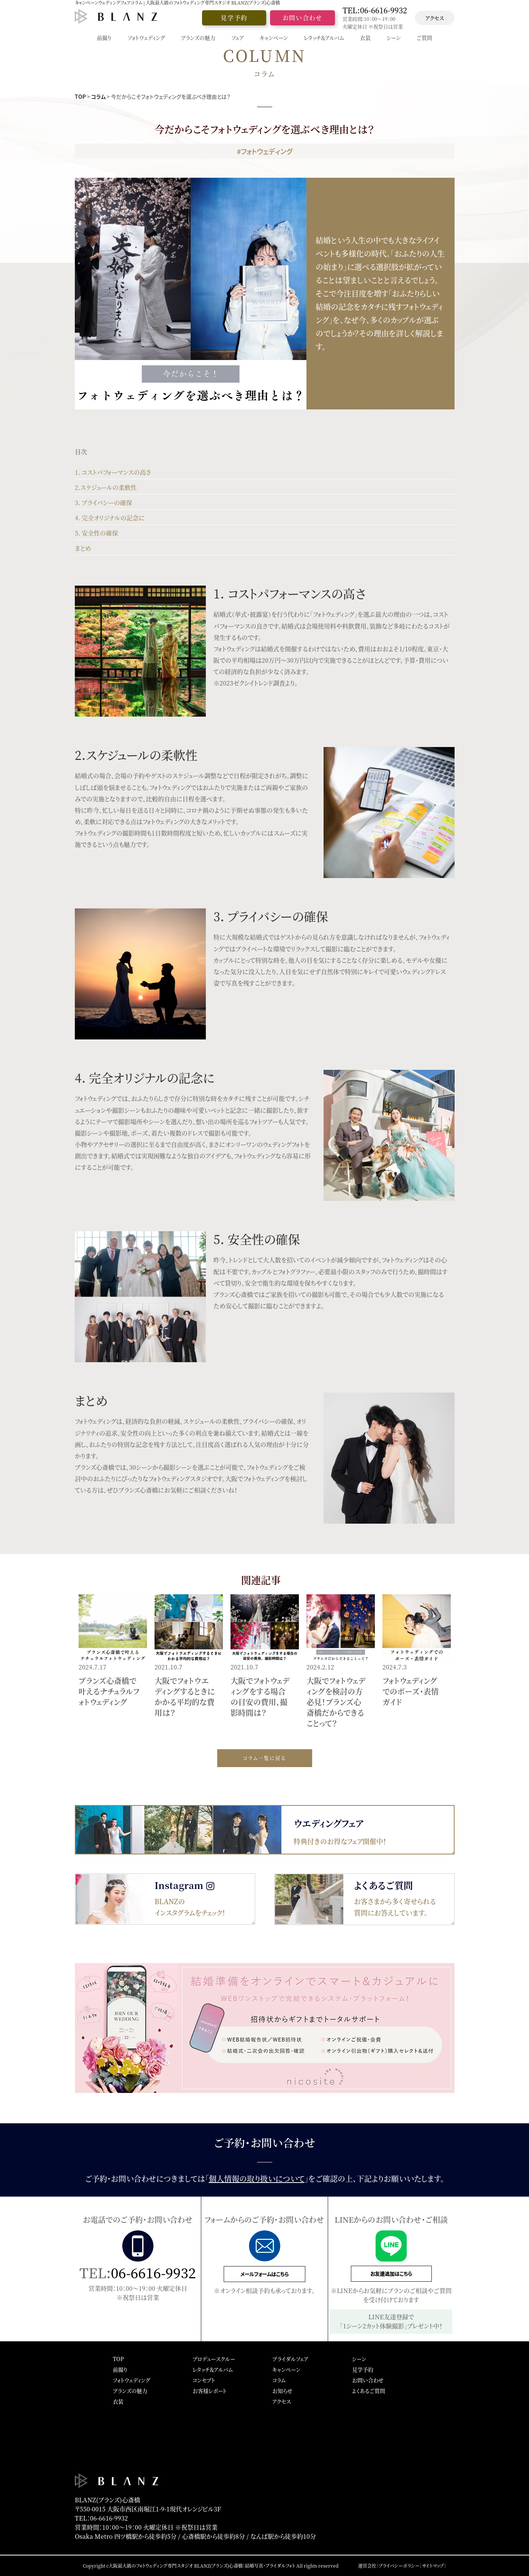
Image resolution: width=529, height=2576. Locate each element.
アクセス (434, 18)
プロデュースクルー (214, 2359)
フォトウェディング (131, 2380)
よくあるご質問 (368, 2390)
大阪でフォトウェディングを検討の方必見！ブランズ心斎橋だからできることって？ (335, 1702)
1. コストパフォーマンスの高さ (113, 472)
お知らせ (282, 2390)
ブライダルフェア (290, 2359)
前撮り (120, 2369)
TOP (80, 96)
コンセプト (204, 2380)
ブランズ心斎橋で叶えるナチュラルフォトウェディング (109, 1691)
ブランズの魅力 (130, 2390)
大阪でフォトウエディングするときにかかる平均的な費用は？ (185, 1696)
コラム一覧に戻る (264, 1757)
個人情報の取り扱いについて (257, 2178)
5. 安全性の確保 (96, 533)
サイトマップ (433, 2565)
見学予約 (234, 17)
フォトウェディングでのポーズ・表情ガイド (410, 1691)
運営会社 (367, 2565)
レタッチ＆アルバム (213, 2369)
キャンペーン (286, 2369)
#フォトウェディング (264, 151)
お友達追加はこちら (391, 2273)
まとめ (83, 548)
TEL (375, 10)
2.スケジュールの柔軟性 (106, 487)
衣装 (118, 2401)
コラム (98, 96)
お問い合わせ (302, 17)
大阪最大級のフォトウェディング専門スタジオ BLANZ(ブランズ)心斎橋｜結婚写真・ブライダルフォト (202, 2565)
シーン (359, 2359)
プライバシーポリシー (399, 2565)
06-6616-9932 (153, 2272)
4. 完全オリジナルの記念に (110, 517)
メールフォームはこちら (264, 2273)
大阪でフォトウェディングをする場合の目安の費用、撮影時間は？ (260, 1696)
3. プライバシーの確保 (103, 502)
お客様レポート (210, 2390)
